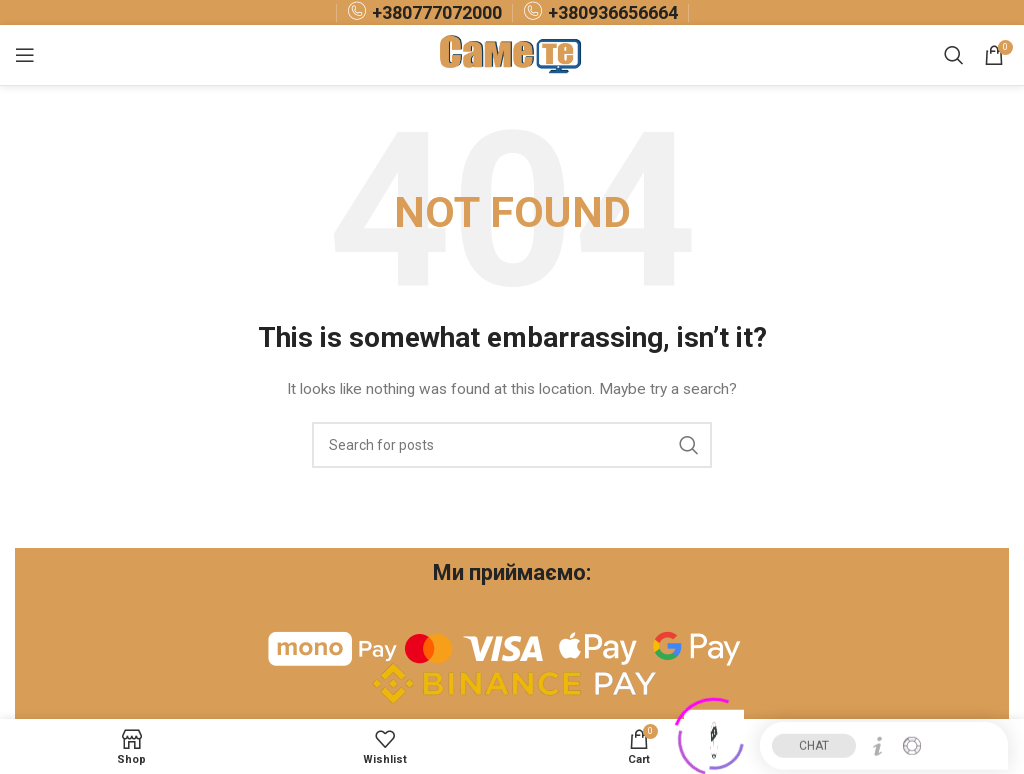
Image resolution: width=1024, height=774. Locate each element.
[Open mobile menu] (25, 55)
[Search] (954, 55)
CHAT (814, 741)
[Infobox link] (424, 12)
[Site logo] (512, 54)
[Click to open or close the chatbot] (714, 735)
